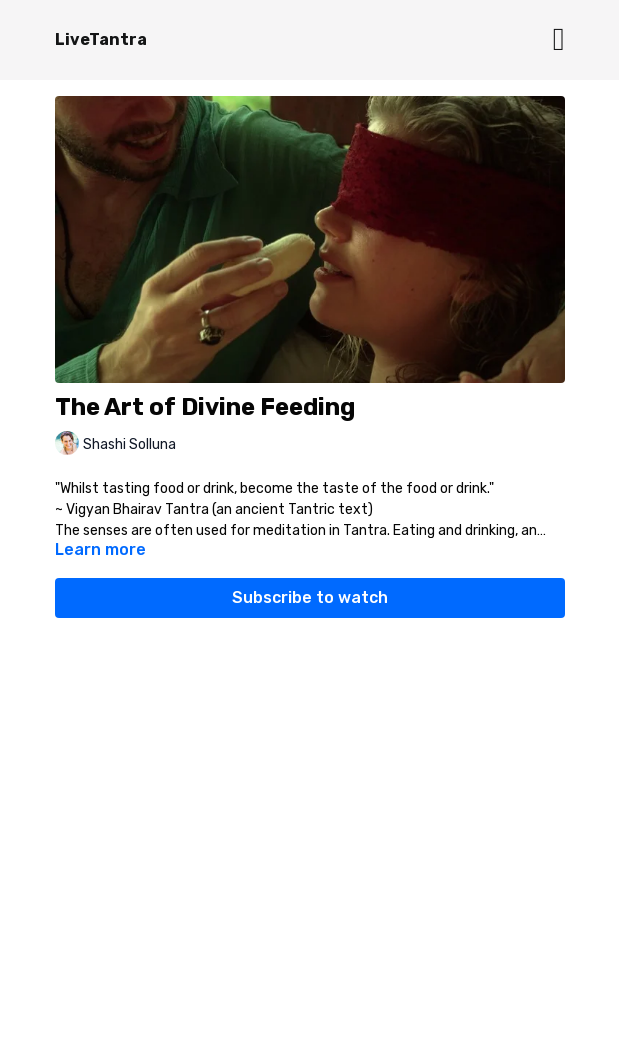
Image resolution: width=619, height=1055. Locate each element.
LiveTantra (101, 39)
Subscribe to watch (310, 597)
